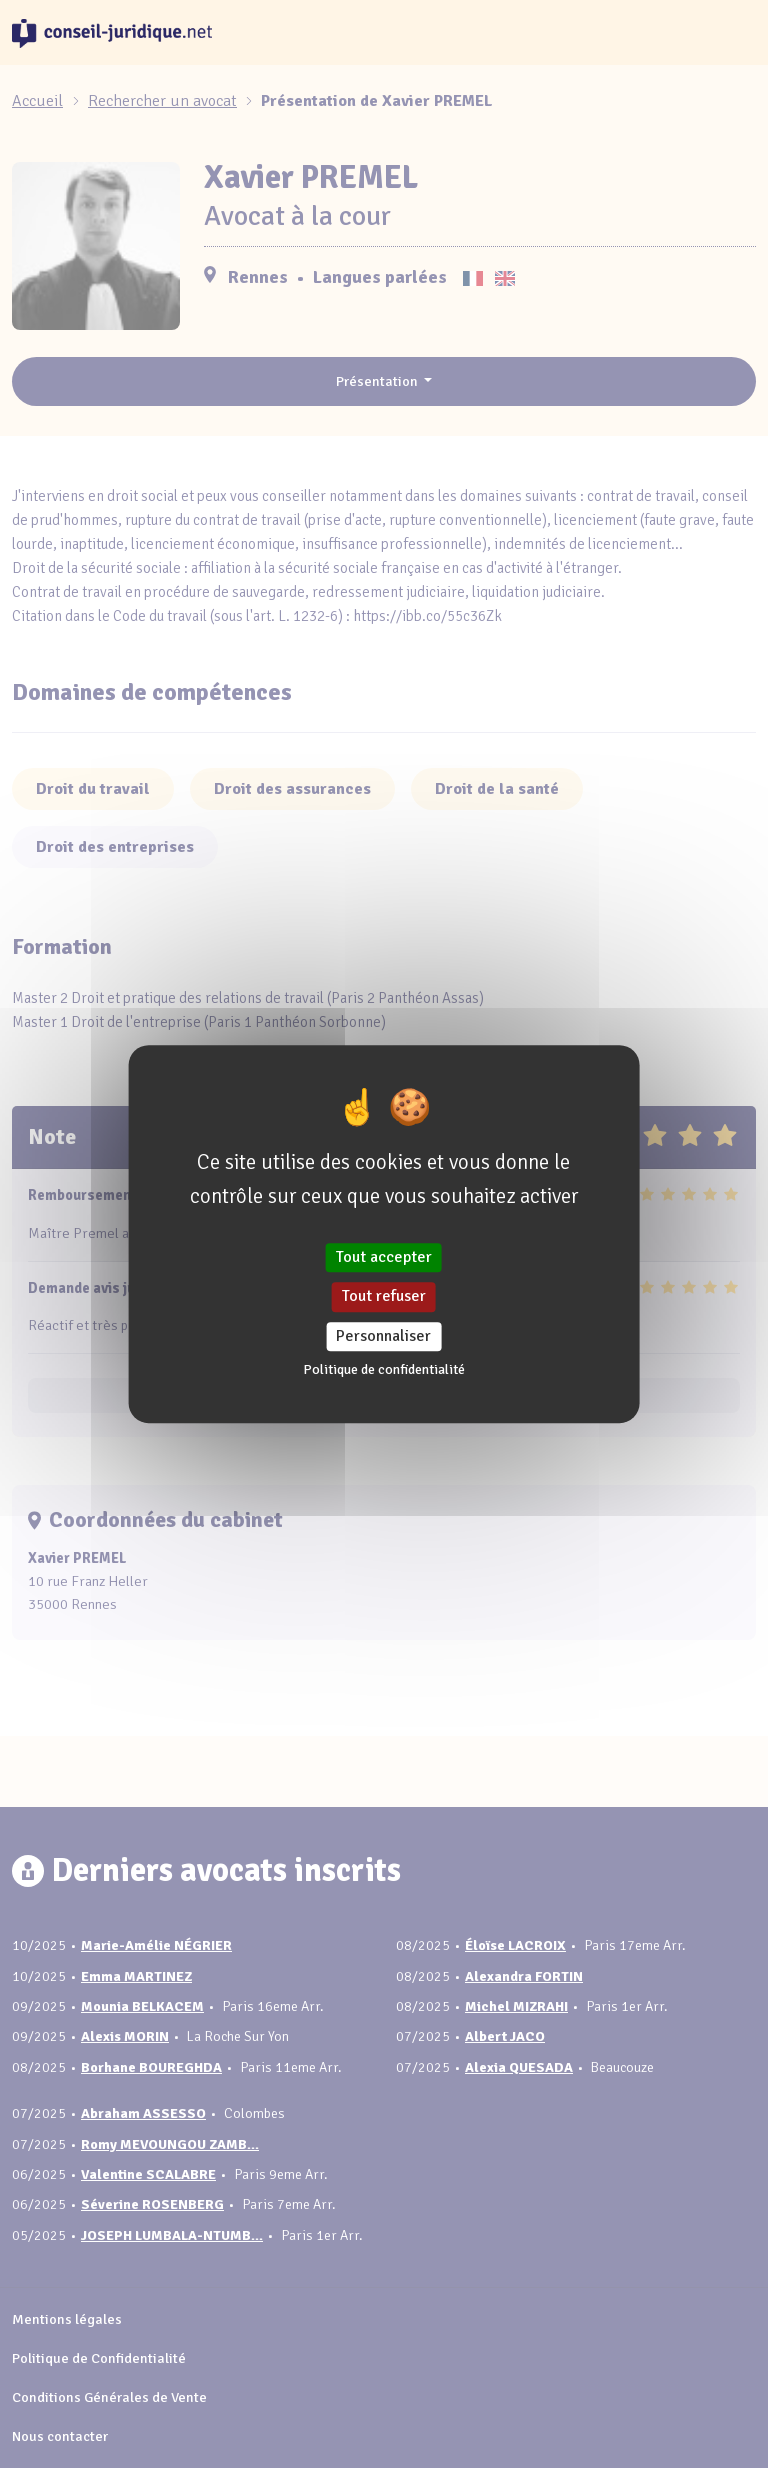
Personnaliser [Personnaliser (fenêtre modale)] (383, 1336)
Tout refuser (384, 1297)
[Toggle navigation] (732, 32)
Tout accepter (384, 1257)
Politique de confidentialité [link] (384, 1369)
